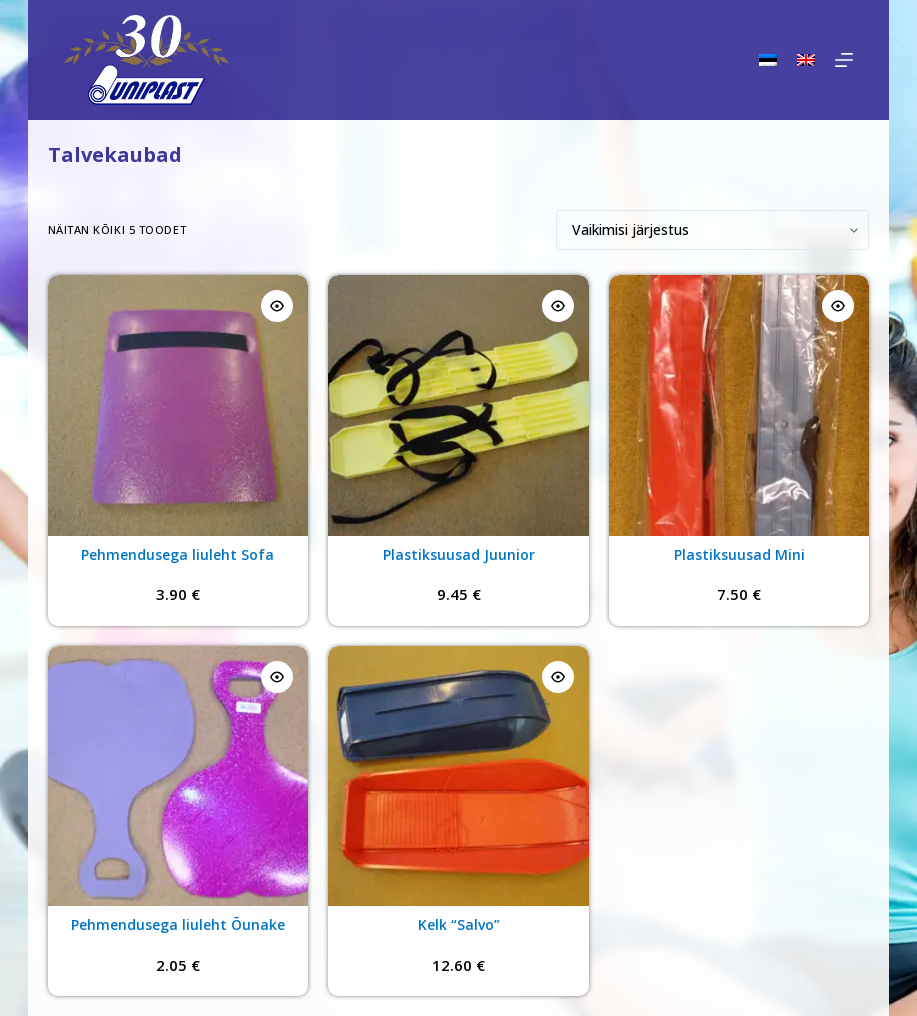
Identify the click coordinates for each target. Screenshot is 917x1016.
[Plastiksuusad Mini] (739, 405)
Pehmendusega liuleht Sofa (177, 554)
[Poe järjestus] (712, 230)
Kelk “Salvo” (459, 924)
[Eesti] (768, 60)
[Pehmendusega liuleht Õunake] (178, 776)
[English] (806, 60)
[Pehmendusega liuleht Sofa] (178, 405)
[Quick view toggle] (277, 306)
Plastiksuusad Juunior (459, 554)
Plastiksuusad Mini (739, 554)
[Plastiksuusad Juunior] (458, 405)
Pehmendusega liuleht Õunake (178, 924)
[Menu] (844, 60)
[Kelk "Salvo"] (458, 776)
